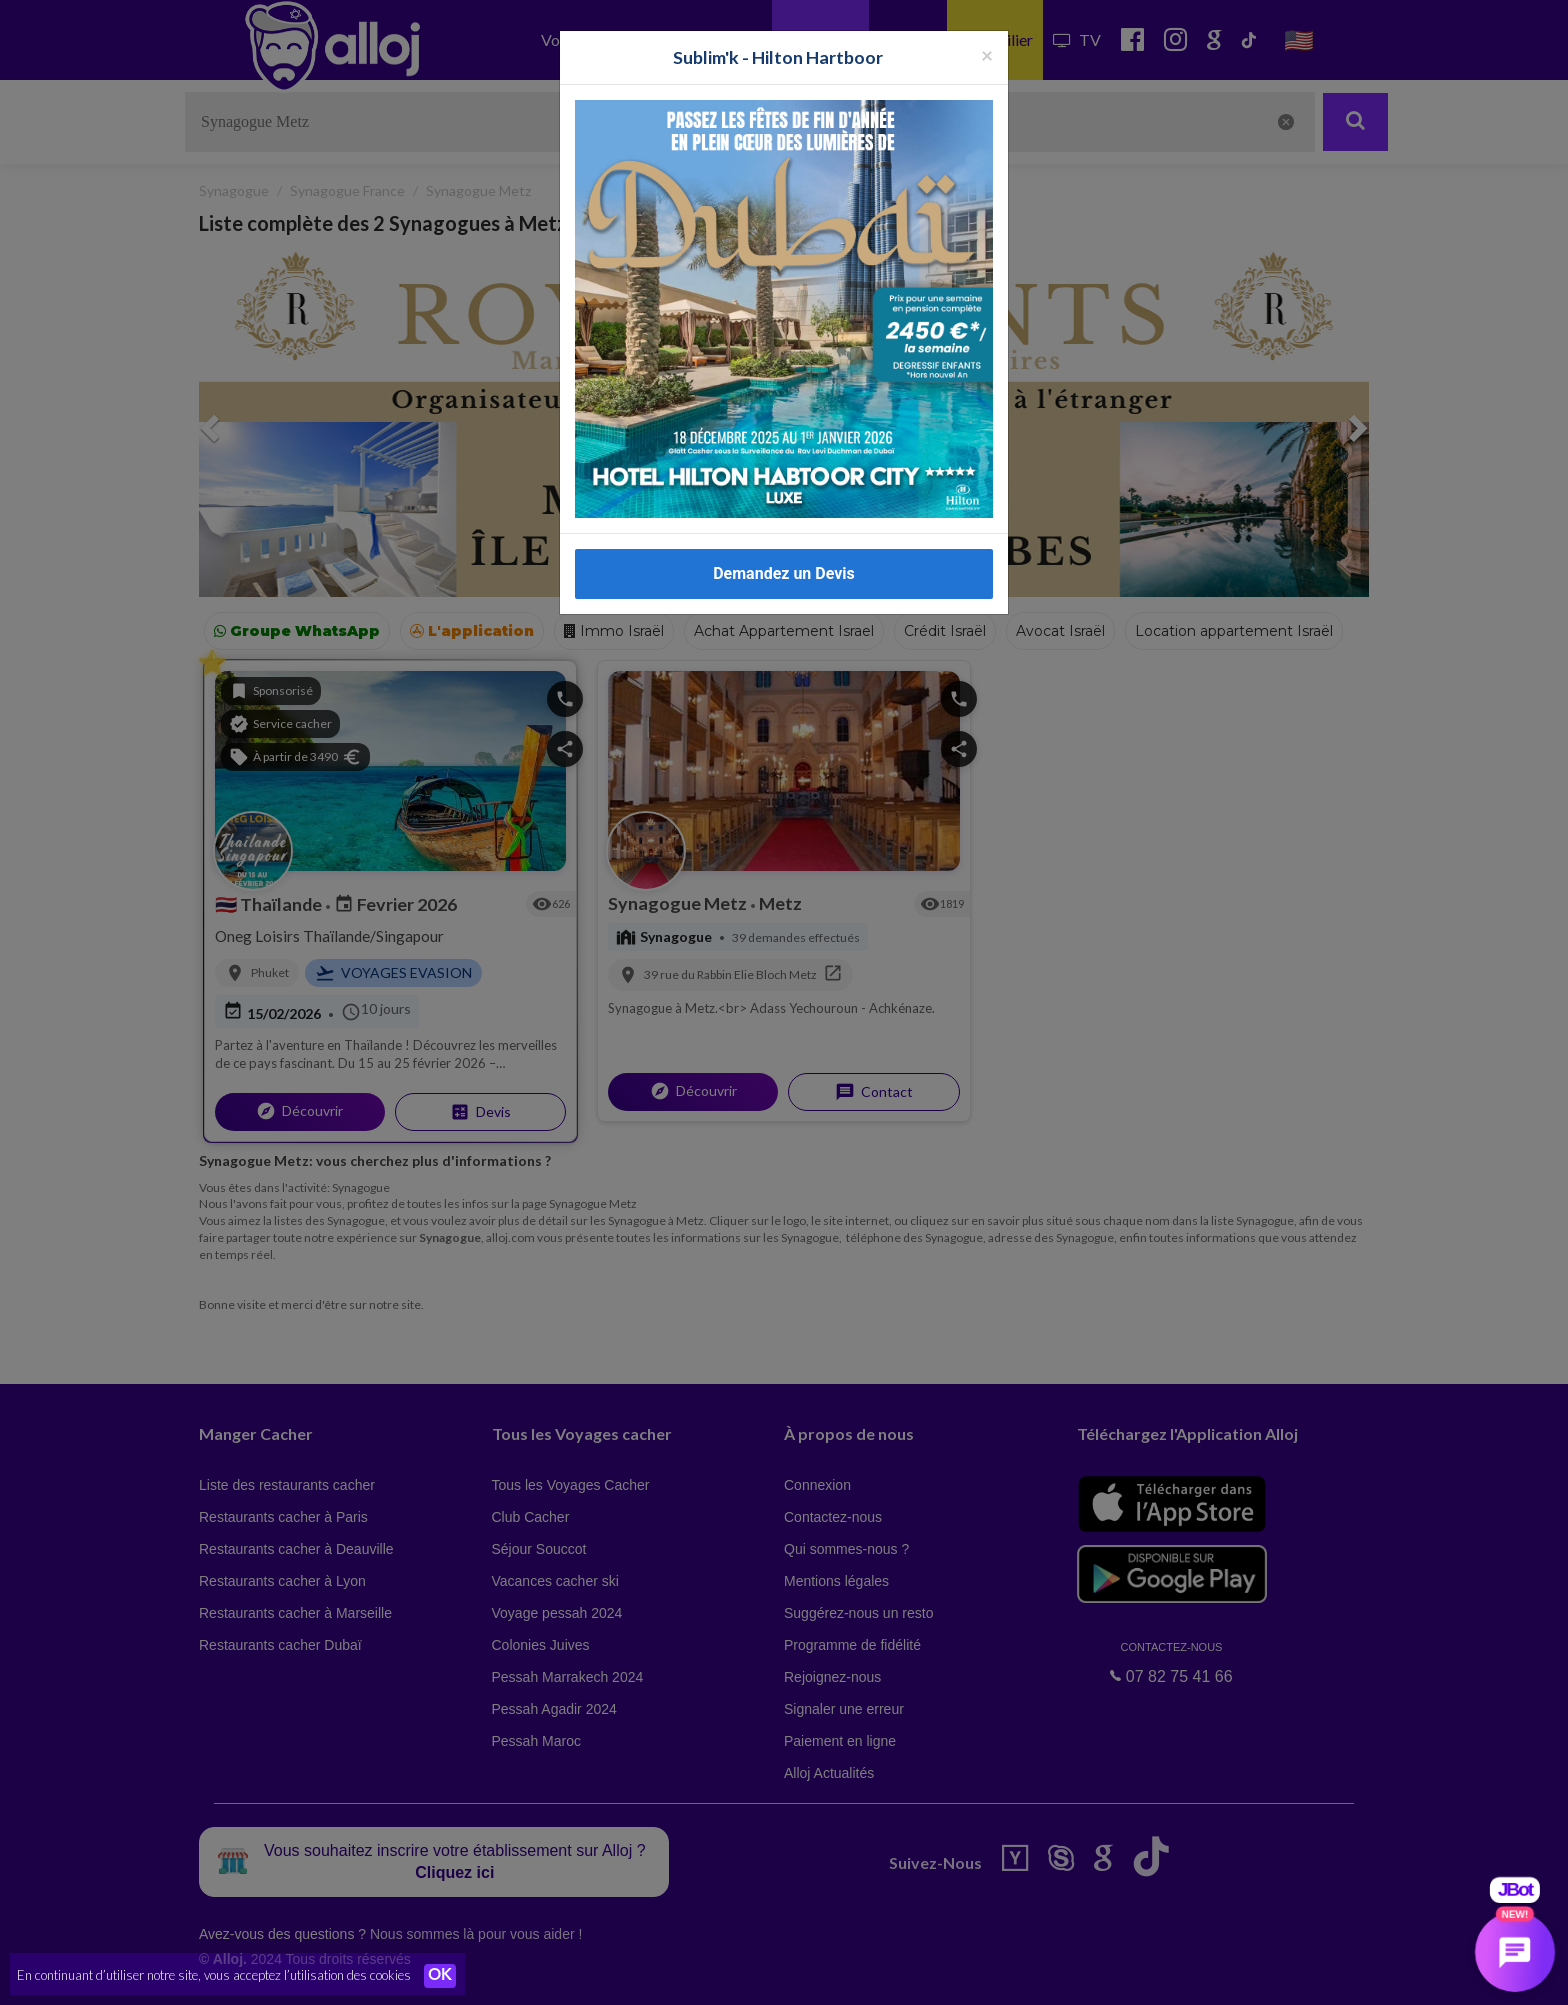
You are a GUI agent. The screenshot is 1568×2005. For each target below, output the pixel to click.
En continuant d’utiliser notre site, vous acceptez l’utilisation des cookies (214, 1975)
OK (440, 1976)
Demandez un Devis (784, 556)
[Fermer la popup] (987, 37)
